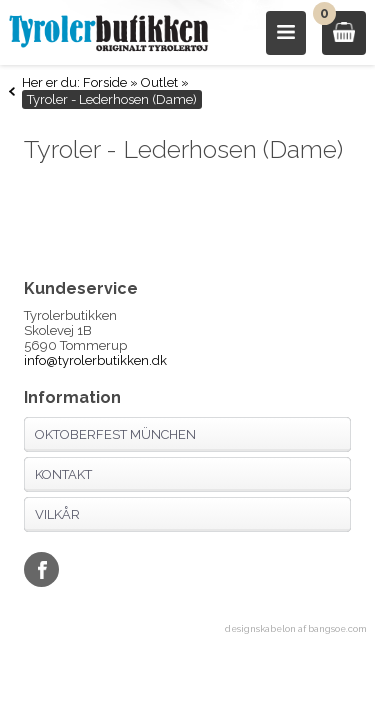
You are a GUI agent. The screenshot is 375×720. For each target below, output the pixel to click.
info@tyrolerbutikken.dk (95, 360)
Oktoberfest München (115, 434)
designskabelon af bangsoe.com (295, 629)
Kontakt (63, 474)
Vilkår (57, 514)
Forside (105, 82)
